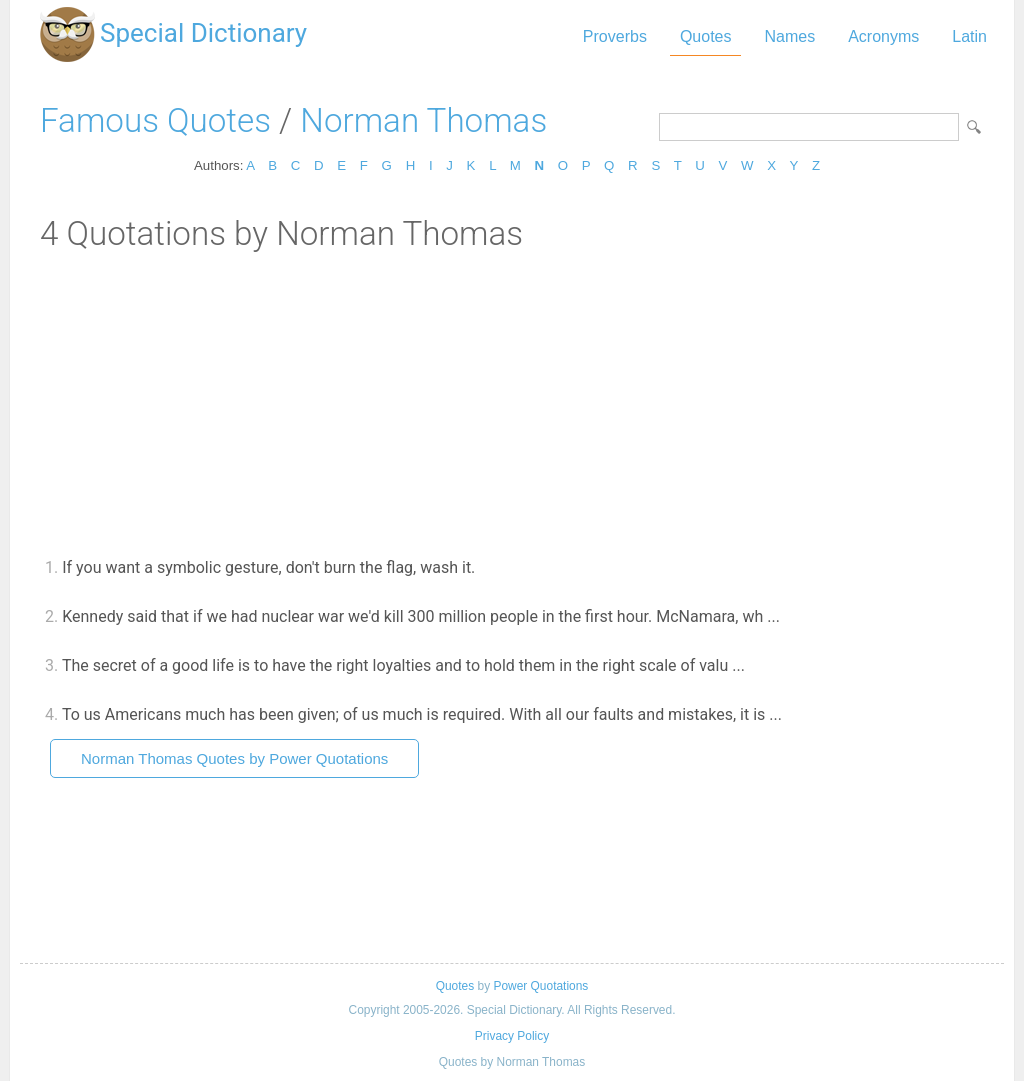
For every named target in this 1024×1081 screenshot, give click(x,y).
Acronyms (883, 36)
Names (789, 36)
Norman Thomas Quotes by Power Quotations (234, 758)
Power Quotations (540, 986)
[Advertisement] (512, 403)
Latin (969, 36)
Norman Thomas (423, 120)
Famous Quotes (155, 120)
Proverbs (615, 36)
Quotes (706, 36)
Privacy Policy (512, 1036)
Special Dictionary (203, 33)
